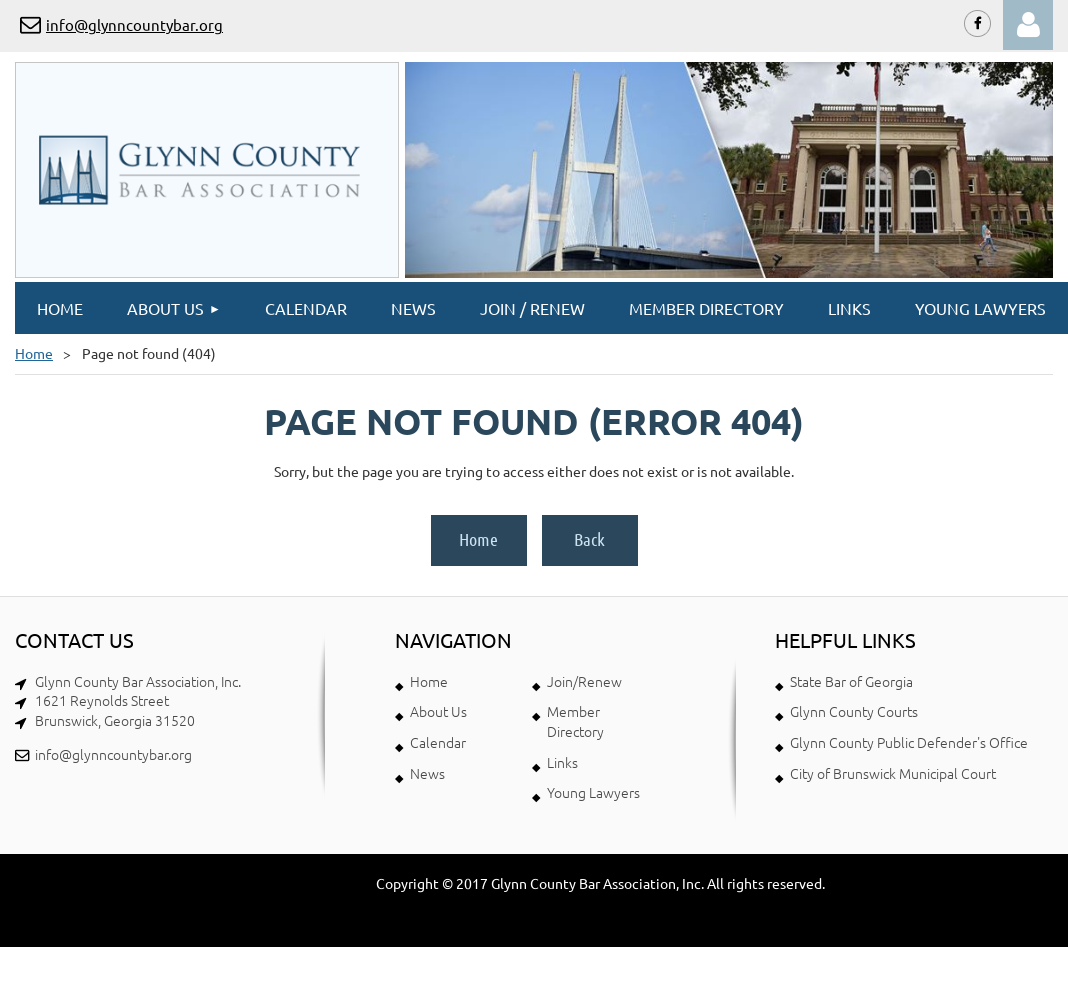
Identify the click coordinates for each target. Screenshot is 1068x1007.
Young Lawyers (593, 792)
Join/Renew (584, 681)
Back (589, 539)
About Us (438, 711)
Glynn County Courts (854, 711)
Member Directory (575, 721)
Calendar (438, 742)
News (427, 773)
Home (34, 353)
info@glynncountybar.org (134, 24)
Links (562, 762)
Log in (1028, 25)
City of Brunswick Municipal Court (893, 773)
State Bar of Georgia (851, 681)
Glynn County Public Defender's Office (909, 742)
